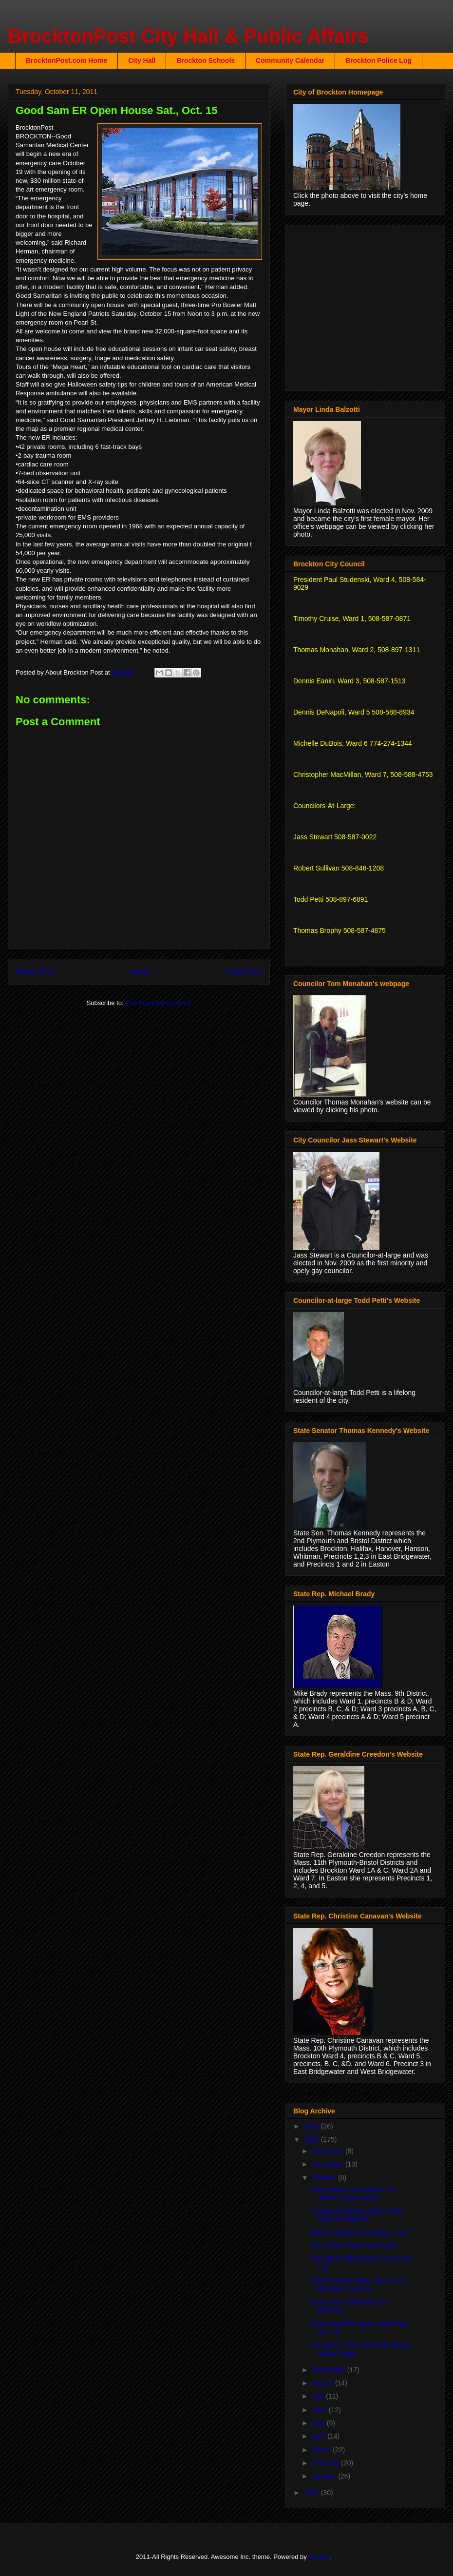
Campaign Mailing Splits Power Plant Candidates (357, 2215)
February (326, 2463)
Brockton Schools (205, 60)
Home (141, 972)
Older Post (244, 972)
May (319, 2423)
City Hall (141, 60)
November (328, 2164)
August (323, 2383)
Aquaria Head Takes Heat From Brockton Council (358, 2284)
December (328, 2151)
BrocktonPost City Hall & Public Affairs (188, 36)
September (329, 2370)
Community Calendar (290, 60)
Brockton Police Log (378, 60)
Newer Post (35, 972)
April (319, 2436)
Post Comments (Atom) (158, 1003)
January (325, 2476)
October (325, 2178)
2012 (312, 2126)
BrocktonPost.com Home (66, 60)
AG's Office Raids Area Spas (353, 2245)
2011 (312, 2139)
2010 (312, 2493)
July (319, 2396)
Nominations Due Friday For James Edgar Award (353, 2194)
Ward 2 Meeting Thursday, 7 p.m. (360, 2232)
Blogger (319, 2556)
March (322, 2450)
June (320, 2410)
